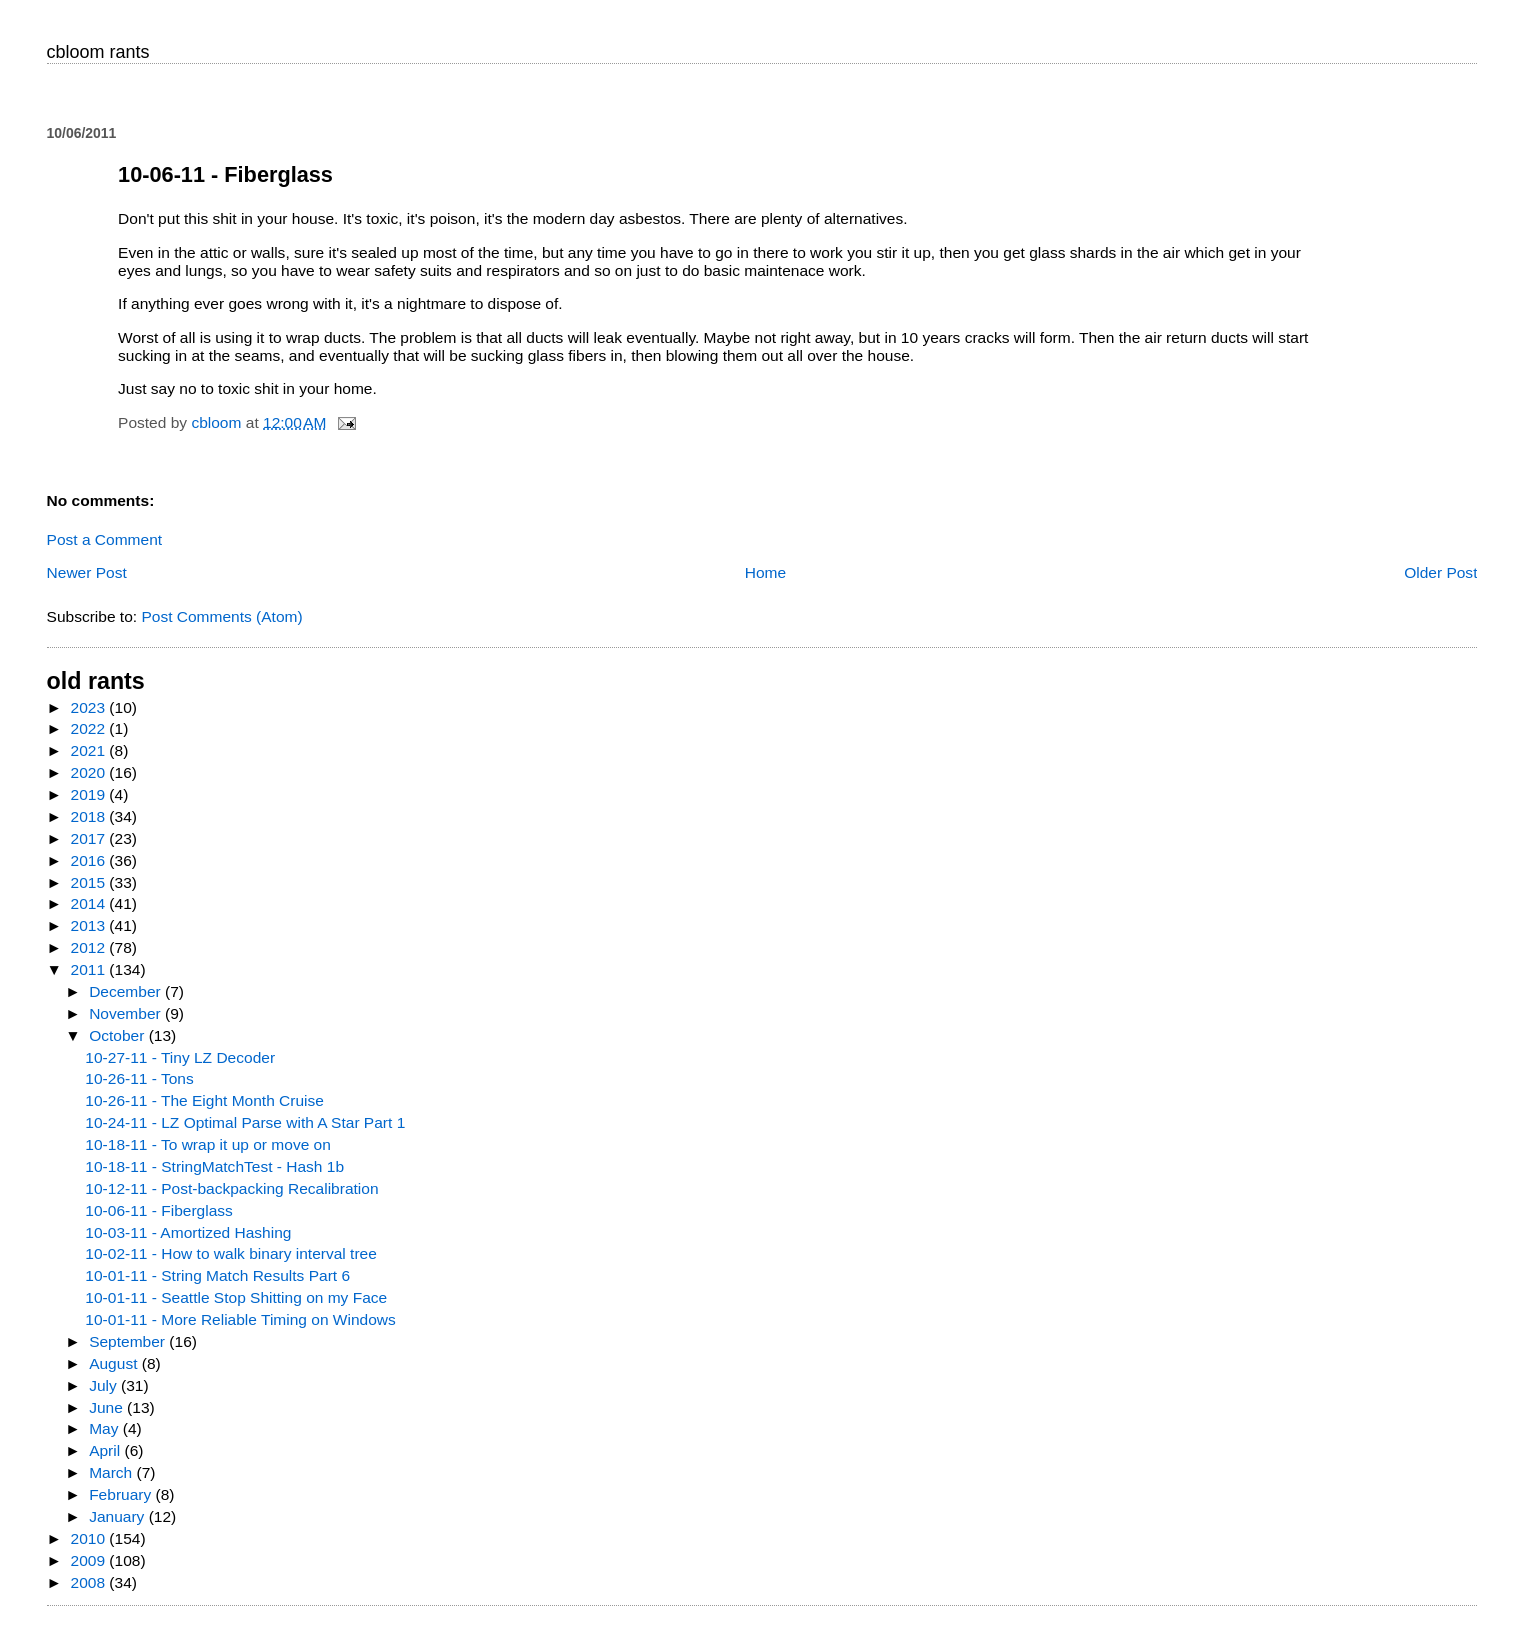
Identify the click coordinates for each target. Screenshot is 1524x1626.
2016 (90, 860)
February (122, 1494)
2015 (90, 882)
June (108, 1407)
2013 (90, 925)
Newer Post (87, 572)
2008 (90, 1582)
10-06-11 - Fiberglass (158, 1210)
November (127, 1013)
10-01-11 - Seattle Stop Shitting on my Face (236, 1297)
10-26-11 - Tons (139, 1078)
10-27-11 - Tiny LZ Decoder (180, 1057)
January (119, 1516)
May (106, 1428)
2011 (90, 969)
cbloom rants (98, 52)
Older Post (1440, 572)
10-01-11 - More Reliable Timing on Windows (240, 1319)
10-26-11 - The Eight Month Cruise (204, 1100)
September (129, 1341)
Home (765, 572)
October (119, 1035)
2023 (90, 707)
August (115, 1363)
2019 (90, 794)
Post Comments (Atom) (221, 616)
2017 (90, 838)
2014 (90, 903)
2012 (90, 947)
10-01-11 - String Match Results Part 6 (217, 1275)
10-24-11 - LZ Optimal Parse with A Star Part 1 (245, 1122)
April (106, 1450)
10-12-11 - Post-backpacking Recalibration (231, 1188)
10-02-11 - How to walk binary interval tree (230, 1253)
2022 (90, 728)
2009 (90, 1560)
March (112, 1472)
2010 (90, 1538)
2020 (90, 772)
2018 (90, 816)
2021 (90, 750)
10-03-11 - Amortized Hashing (188, 1232)
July (105, 1385)
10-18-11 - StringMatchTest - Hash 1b (214, 1166)
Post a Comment (105, 539)
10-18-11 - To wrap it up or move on (208, 1144)
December (127, 991)
